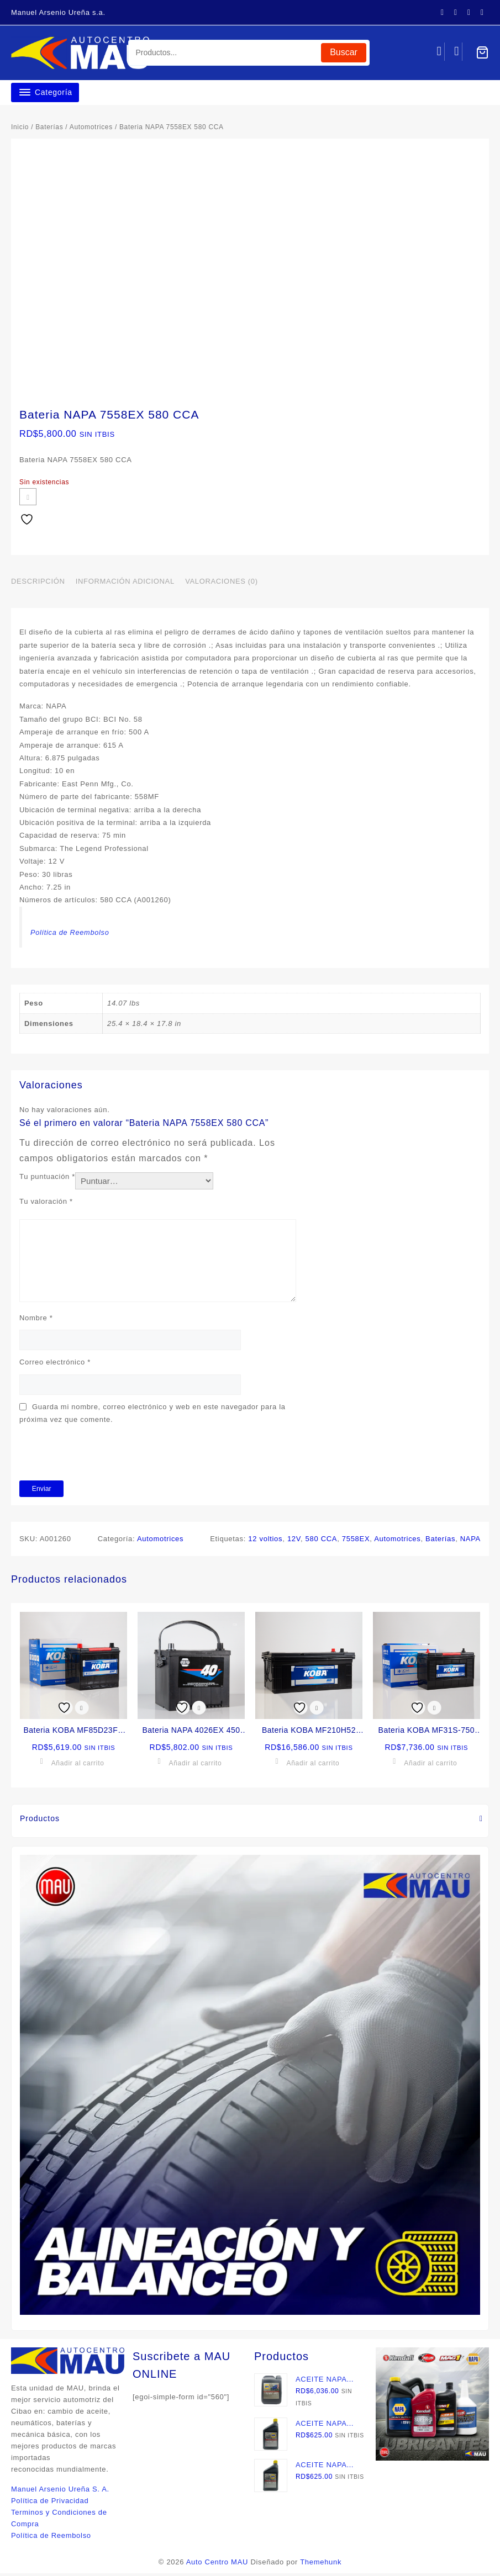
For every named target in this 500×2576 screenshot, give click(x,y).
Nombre (36, 1321)
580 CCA (322, 1541)
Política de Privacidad (49, 2503)
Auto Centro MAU (217, 2565)
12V (294, 1541)
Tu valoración (46, 1204)
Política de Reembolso (76, 934)
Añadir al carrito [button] (77, 1766)
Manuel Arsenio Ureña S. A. (60, 2492)
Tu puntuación (47, 1180)
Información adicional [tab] (125, 584)
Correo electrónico (55, 1365)
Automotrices (91, 127)
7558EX (356, 1541)
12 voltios (265, 1541)
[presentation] (103, 1456)
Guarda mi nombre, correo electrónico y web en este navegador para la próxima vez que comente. (152, 1415)
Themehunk (320, 2565)
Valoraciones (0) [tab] (221, 584)
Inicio (20, 127)
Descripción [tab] (38, 584)
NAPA (470, 1541)
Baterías (49, 127)
